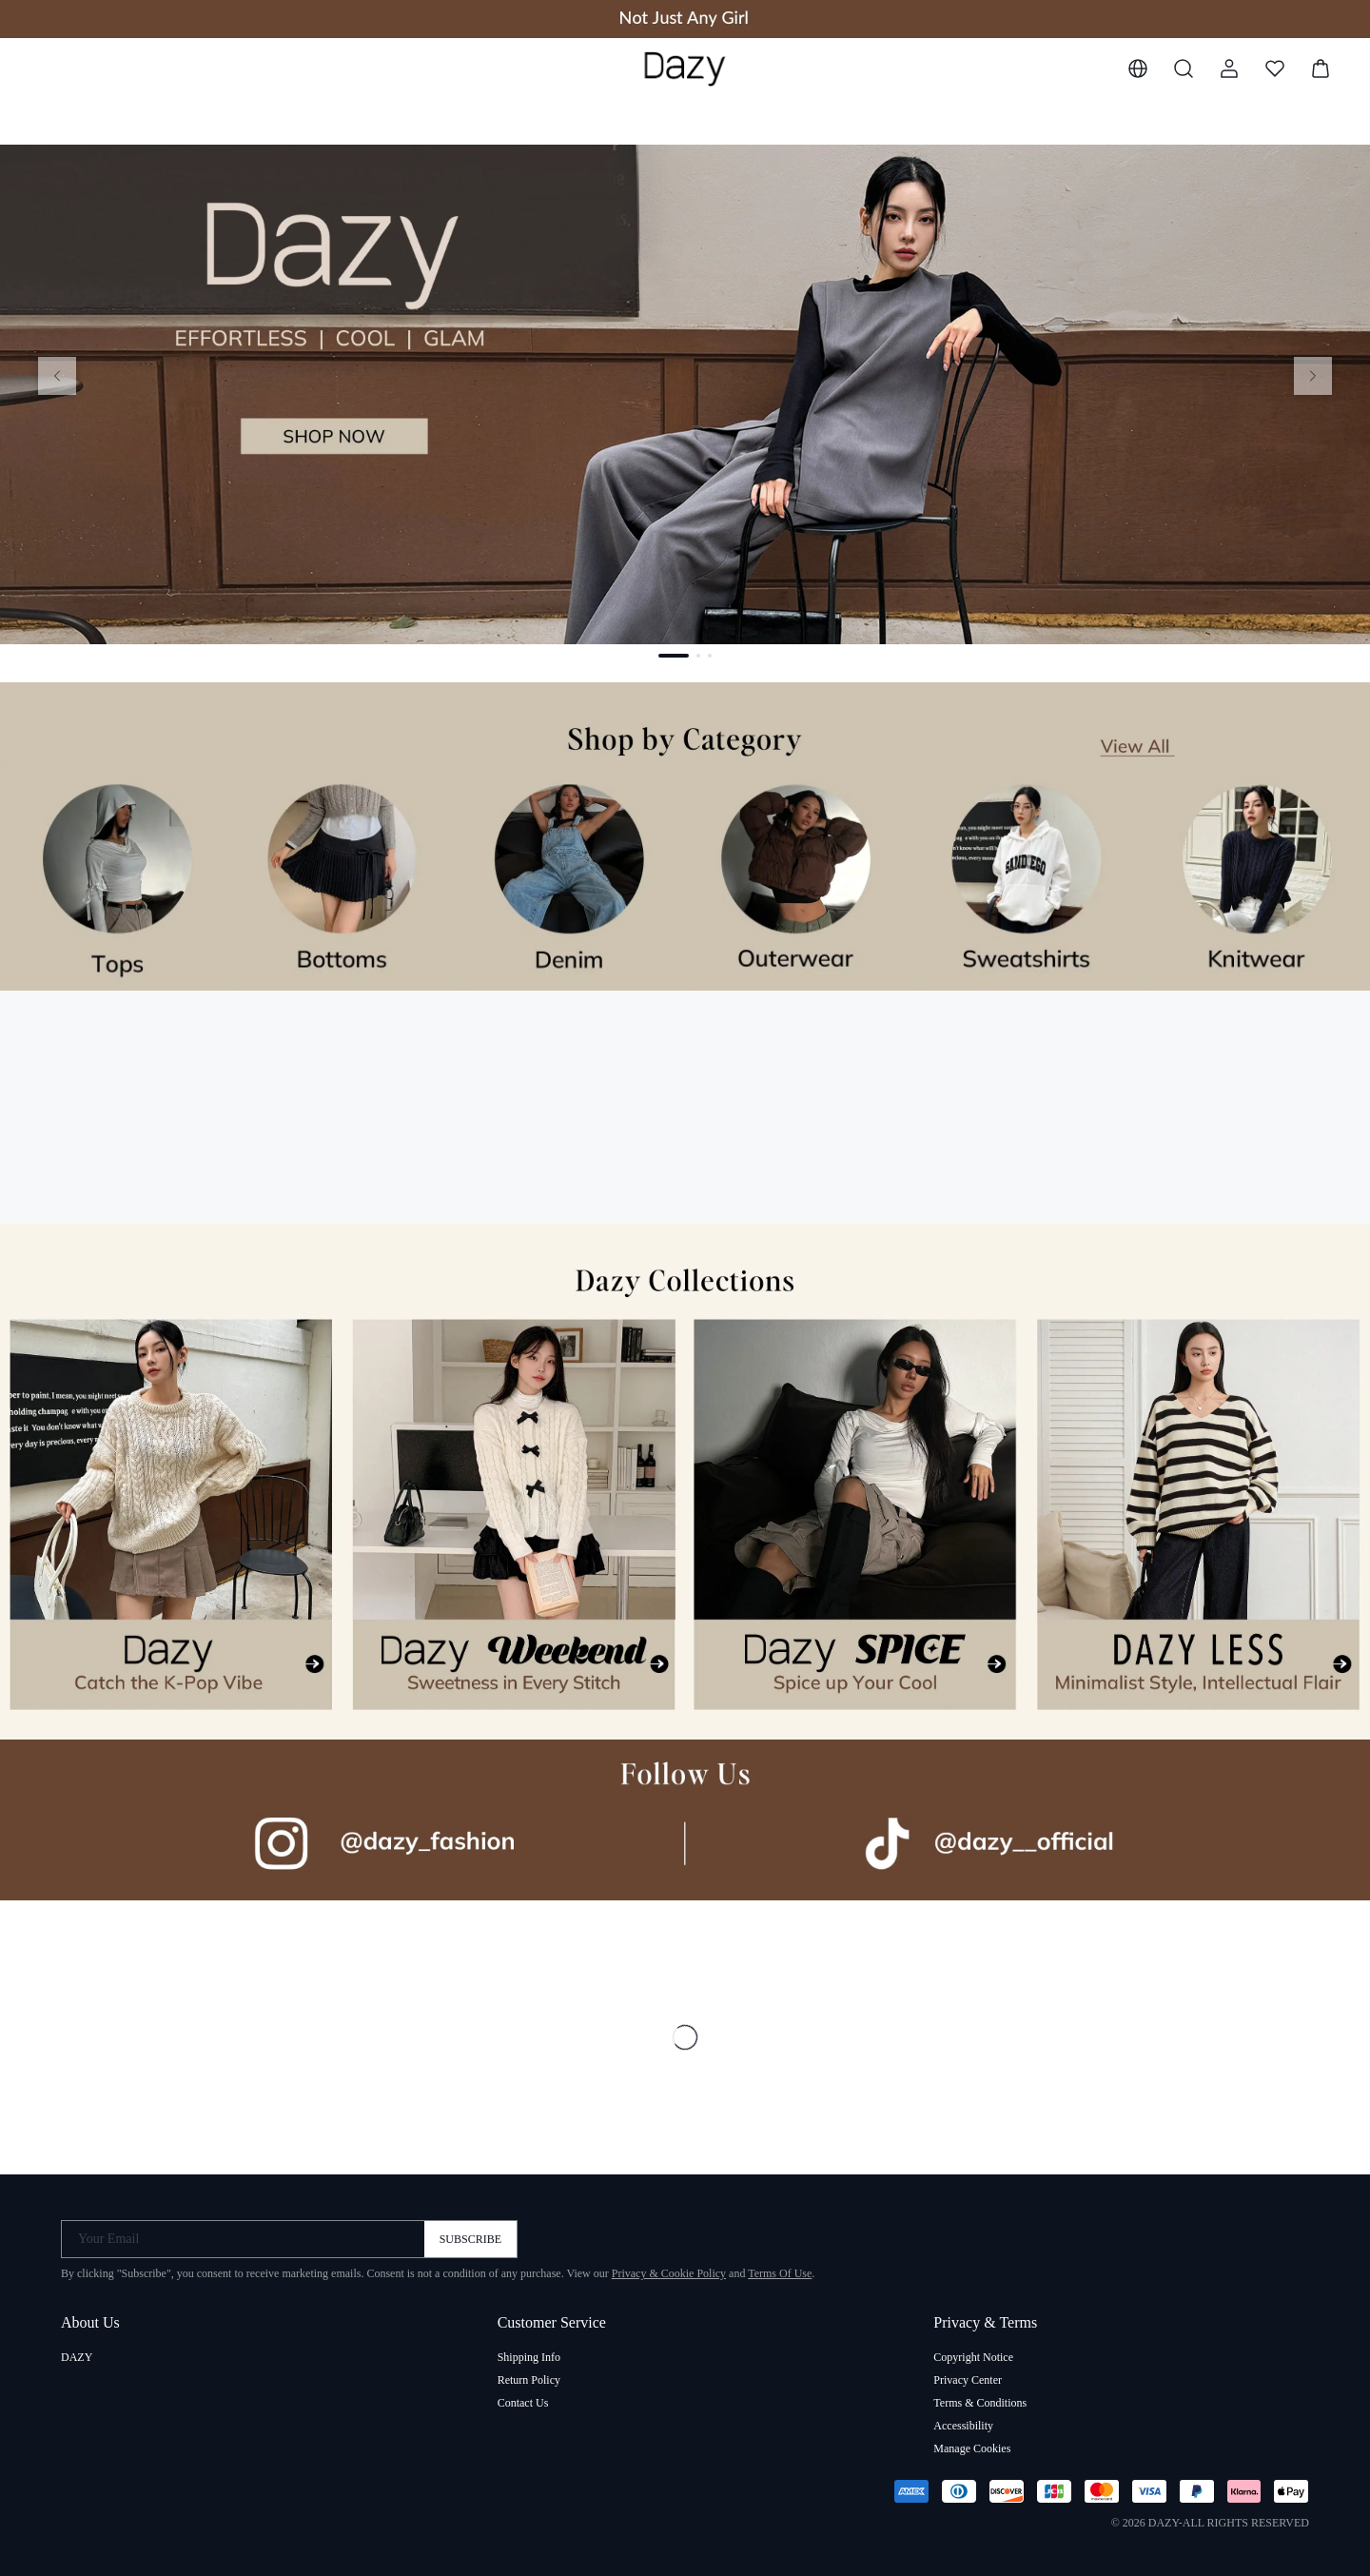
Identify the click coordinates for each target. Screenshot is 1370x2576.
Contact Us (523, 2402)
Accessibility (963, 2425)
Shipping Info (529, 2357)
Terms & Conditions (980, 2402)
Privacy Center (967, 2380)
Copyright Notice (973, 2357)
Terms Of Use (780, 2273)
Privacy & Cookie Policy (669, 2273)
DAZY (76, 2357)
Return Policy (529, 2380)
